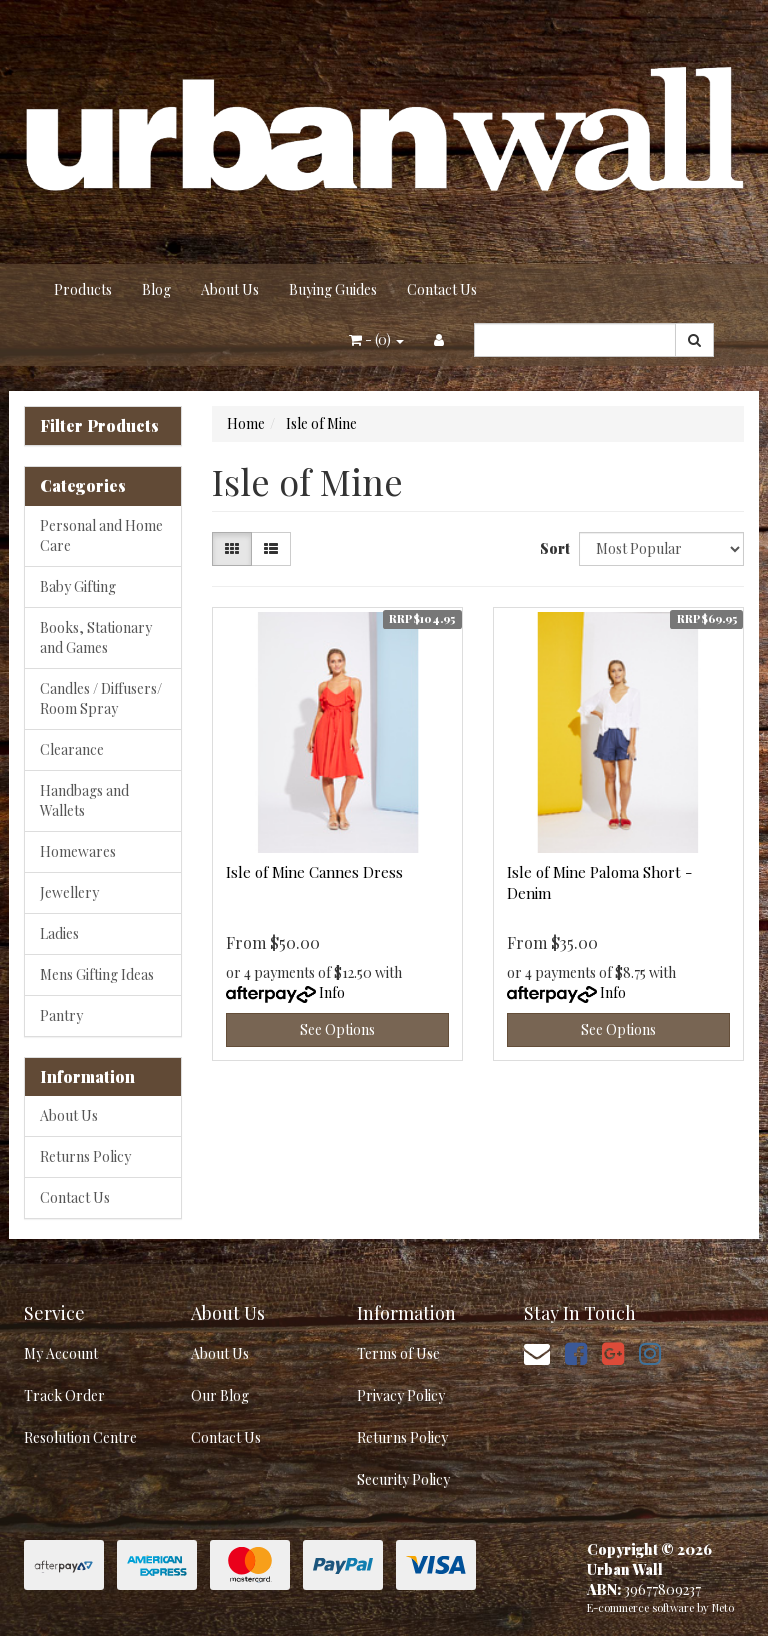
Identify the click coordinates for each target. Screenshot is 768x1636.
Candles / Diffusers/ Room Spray (101, 698)
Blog (156, 289)
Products (83, 289)
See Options (337, 1029)
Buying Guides (333, 289)
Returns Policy (85, 1156)
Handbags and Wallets (84, 800)
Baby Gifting (78, 586)
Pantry (61, 1015)
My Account (61, 1353)
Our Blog (220, 1395)
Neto (723, 1607)
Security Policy (403, 1479)
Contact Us (442, 289)
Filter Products (99, 426)
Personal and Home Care (101, 535)
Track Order (64, 1395)
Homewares (78, 851)
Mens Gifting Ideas (97, 974)
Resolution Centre (80, 1437)
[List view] (271, 549)
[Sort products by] (661, 549)
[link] (576, 1352)
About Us (230, 289)
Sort (552, 548)
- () (376, 339)
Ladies (59, 933)
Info (332, 992)
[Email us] (537, 1352)
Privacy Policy (401, 1395)
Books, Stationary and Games (96, 637)
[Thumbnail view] (232, 549)
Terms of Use (398, 1353)
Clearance (72, 749)
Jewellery (69, 892)
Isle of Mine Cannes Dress (314, 872)
